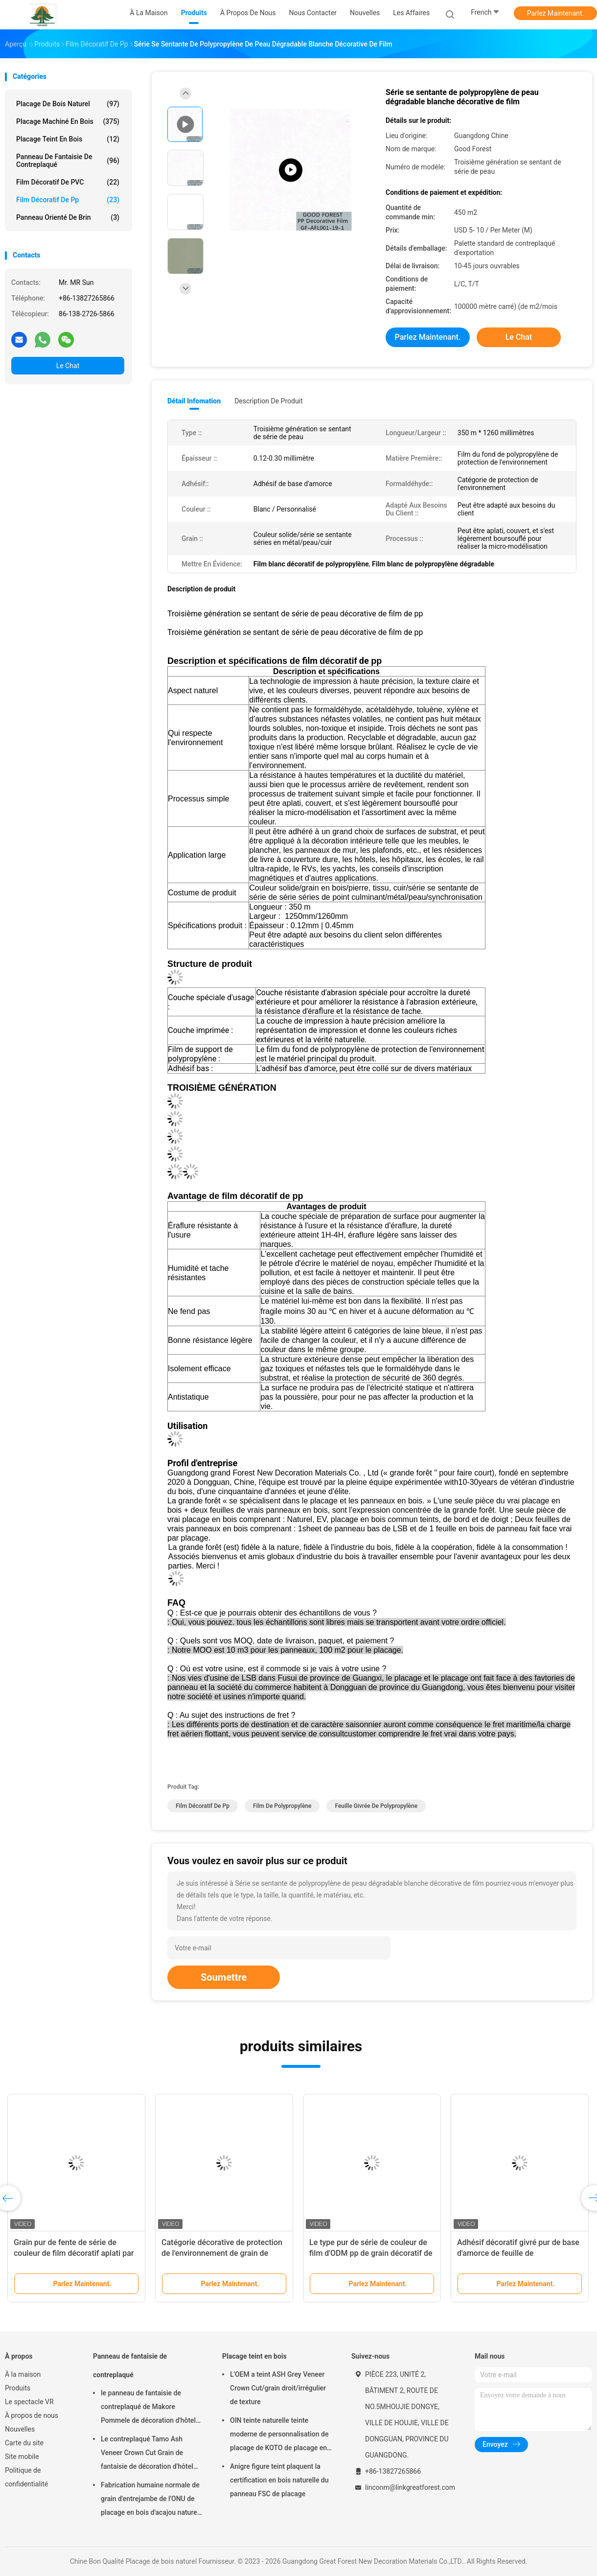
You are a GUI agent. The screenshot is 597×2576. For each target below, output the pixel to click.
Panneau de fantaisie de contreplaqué (67, 160)
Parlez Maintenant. (555, 13)
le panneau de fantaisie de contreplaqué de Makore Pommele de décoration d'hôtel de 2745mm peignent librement (149, 2408)
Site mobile (22, 2456)
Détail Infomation (194, 401)
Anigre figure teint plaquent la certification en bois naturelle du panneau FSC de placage (279, 2480)
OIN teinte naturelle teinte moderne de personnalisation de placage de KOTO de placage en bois (279, 2435)
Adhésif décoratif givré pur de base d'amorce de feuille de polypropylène (518, 2253)
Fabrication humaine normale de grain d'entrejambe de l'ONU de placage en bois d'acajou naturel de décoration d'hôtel (150, 2500)
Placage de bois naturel (67, 104)
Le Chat (67, 366)
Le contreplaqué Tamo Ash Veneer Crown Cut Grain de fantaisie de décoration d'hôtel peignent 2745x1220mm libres (147, 2454)
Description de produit (268, 401)
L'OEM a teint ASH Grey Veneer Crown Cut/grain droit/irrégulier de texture (278, 2388)
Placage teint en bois (67, 139)
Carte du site (24, 2443)
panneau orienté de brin (67, 217)
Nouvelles (20, 2429)
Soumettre (224, 1977)
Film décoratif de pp (67, 200)
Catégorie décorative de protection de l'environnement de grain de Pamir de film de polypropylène (221, 2253)
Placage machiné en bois (67, 121)
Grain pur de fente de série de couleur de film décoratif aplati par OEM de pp (74, 2253)
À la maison (23, 2374)
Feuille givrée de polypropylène (376, 1806)
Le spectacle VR (29, 2402)
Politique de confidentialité (26, 2477)
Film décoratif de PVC (67, 182)
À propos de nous (31, 2415)
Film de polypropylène (282, 1806)
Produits (17, 2388)
